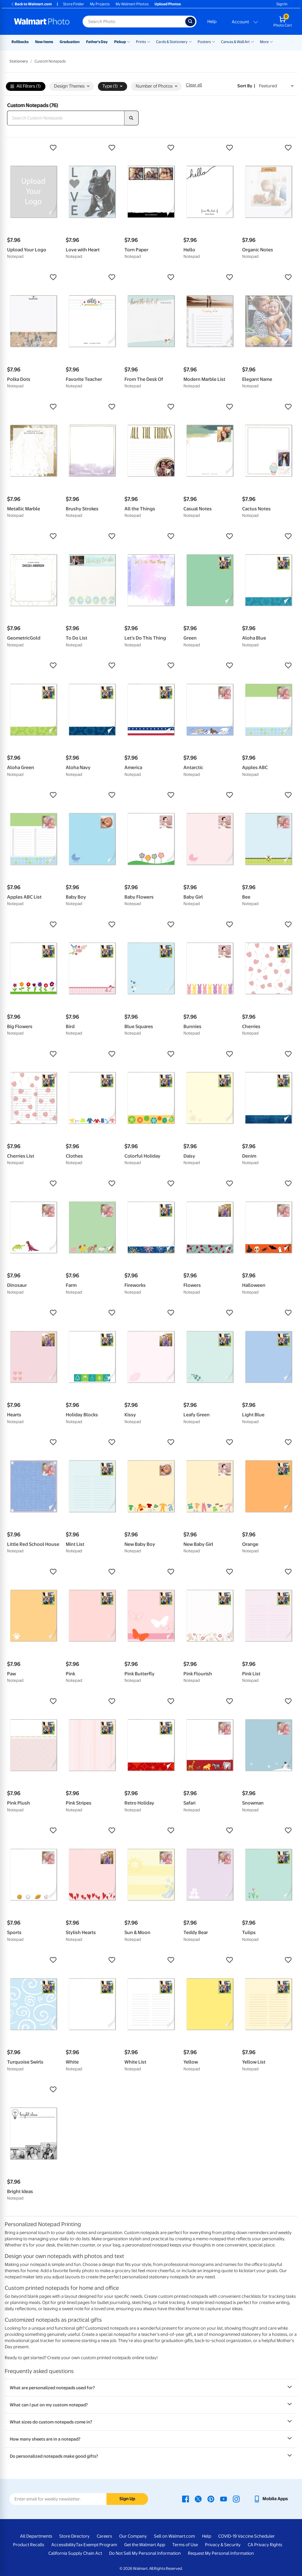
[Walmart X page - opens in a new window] (198, 2498)
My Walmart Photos (132, 4)
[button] (33, 148)
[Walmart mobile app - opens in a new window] (270, 2498)
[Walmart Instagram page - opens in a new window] (236, 2498)
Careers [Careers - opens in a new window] (104, 2536)
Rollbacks (20, 42)
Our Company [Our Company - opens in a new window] (133, 2536)
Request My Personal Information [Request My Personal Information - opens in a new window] (221, 2553)
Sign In (281, 4)
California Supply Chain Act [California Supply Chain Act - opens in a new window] (75, 2553)
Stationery (18, 61)
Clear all (194, 85)
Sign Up (127, 2498)
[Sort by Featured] (276, 86)
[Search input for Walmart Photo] (134, 21)
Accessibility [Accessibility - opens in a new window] (63, 2544)
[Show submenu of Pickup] (128, 41)
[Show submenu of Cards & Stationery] (190, 41)
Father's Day (97, 42)
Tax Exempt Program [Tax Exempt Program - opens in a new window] (96, 2544)
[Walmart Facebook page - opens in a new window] (185, 2498)
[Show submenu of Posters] (213, 41)
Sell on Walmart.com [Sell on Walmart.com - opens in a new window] (174, 2536)
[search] (131, 118)
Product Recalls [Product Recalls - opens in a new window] (28, 2544)
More (264, 42)
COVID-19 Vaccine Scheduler (246, 2536)
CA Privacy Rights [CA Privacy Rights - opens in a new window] (265, 2544)
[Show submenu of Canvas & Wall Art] (252, 41)
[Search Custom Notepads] (65, 118)
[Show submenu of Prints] (148, 41)
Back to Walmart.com (31, 4)
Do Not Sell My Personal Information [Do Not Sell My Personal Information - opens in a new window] (145, 2553)
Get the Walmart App (144, 2544)
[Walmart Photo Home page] (42, 21)
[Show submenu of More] (271, 41)
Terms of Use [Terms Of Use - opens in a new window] (185, 2544)
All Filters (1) (25, 86)
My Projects (100, 4)
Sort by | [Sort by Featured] (246, 86)
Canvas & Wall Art (235, 42)
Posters (204, 42)
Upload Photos (168, 4)
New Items (44, 42)
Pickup (120, 42)
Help (211, 21)
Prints (141, 42)
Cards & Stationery (172, 42)
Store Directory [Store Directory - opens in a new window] (74, 2536)
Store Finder (73, 4)
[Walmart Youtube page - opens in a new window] (223, 2498)
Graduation (70, 42)
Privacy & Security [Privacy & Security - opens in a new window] (223, 2544)
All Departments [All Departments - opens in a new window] (36, 2536)
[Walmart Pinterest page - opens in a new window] (210, 2498)
